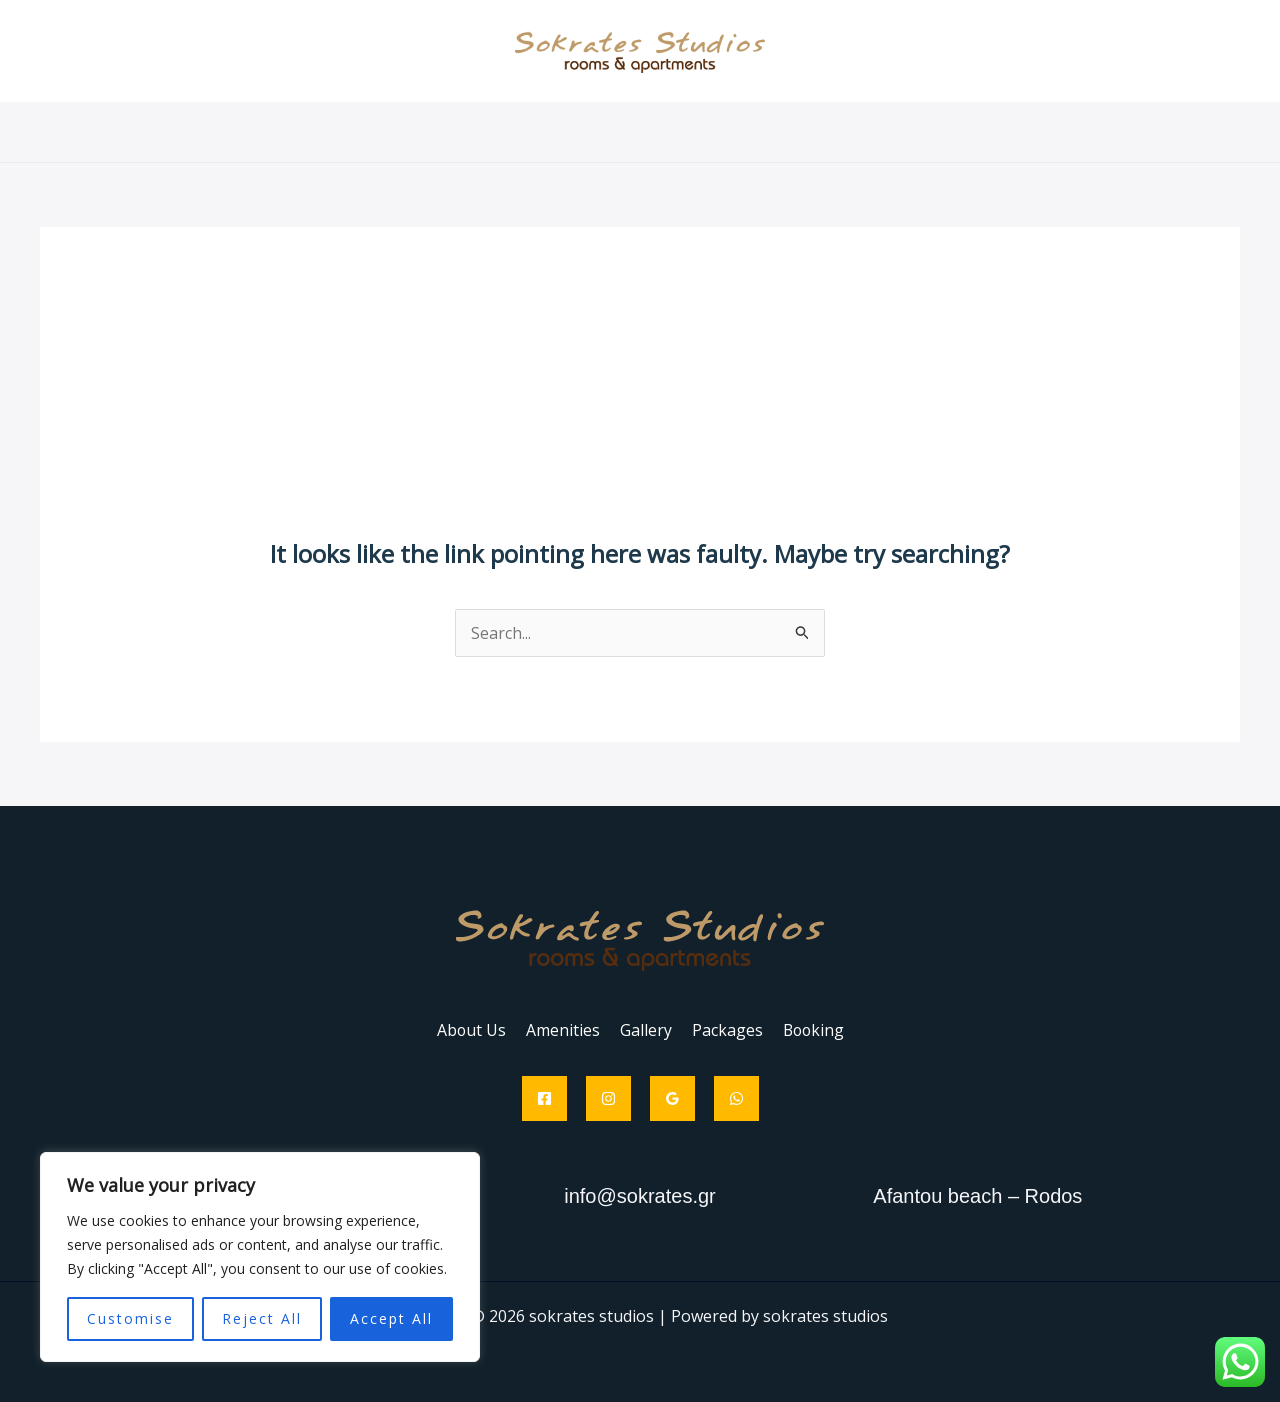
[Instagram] (608, 1098)
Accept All (391, 1318)
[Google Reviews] (672, 1098)
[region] (260, 1257)
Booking (838, 132)
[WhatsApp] (736, 1098)
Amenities (550, 132)
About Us (446, 132)
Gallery (645, 132)
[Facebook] (544, 1098)
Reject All (262, 1318)
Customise (130, 1318)
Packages (738, 132)
